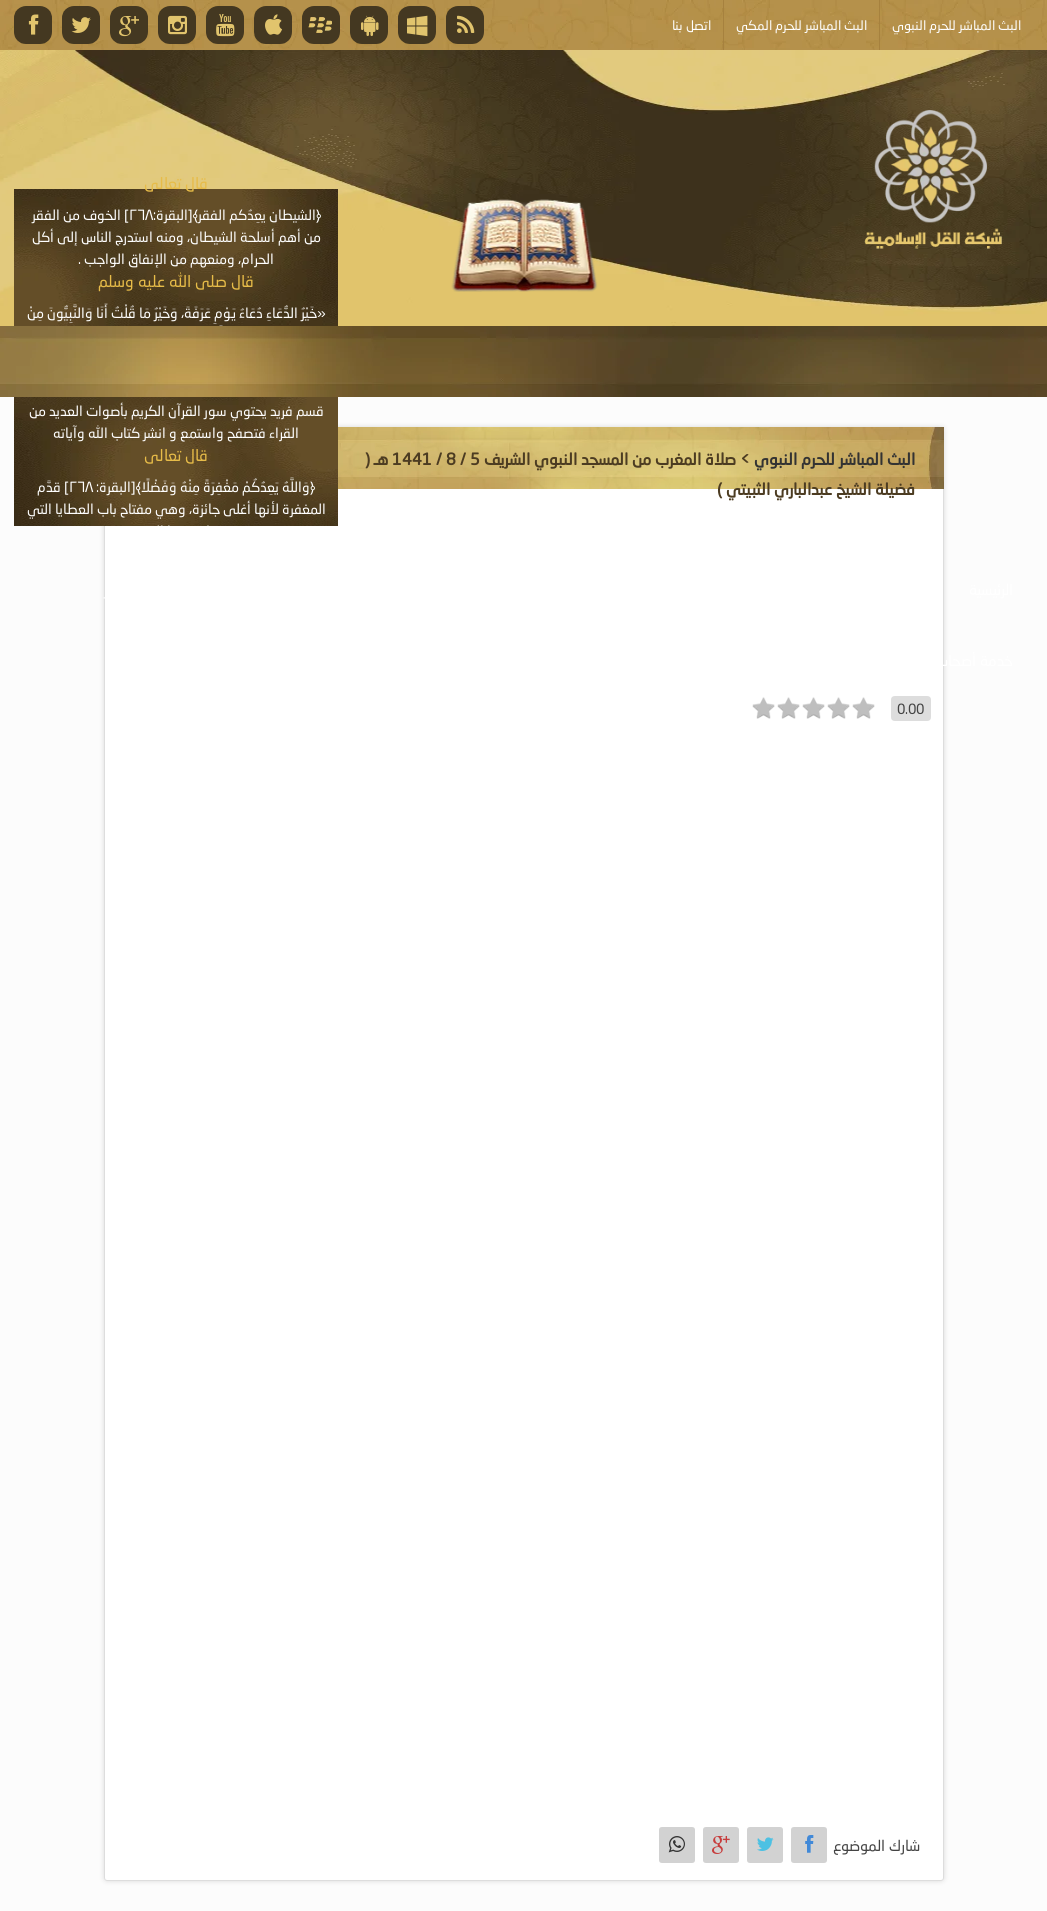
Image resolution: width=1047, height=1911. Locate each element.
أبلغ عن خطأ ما (795, 660)
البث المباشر (139, 589)
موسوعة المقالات (433, 589)
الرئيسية (991, 589)
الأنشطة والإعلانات (276, 589)
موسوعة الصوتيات (870, 589)
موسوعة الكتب (578, 589)
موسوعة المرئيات (720, 589)
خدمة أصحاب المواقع (949, 660)
